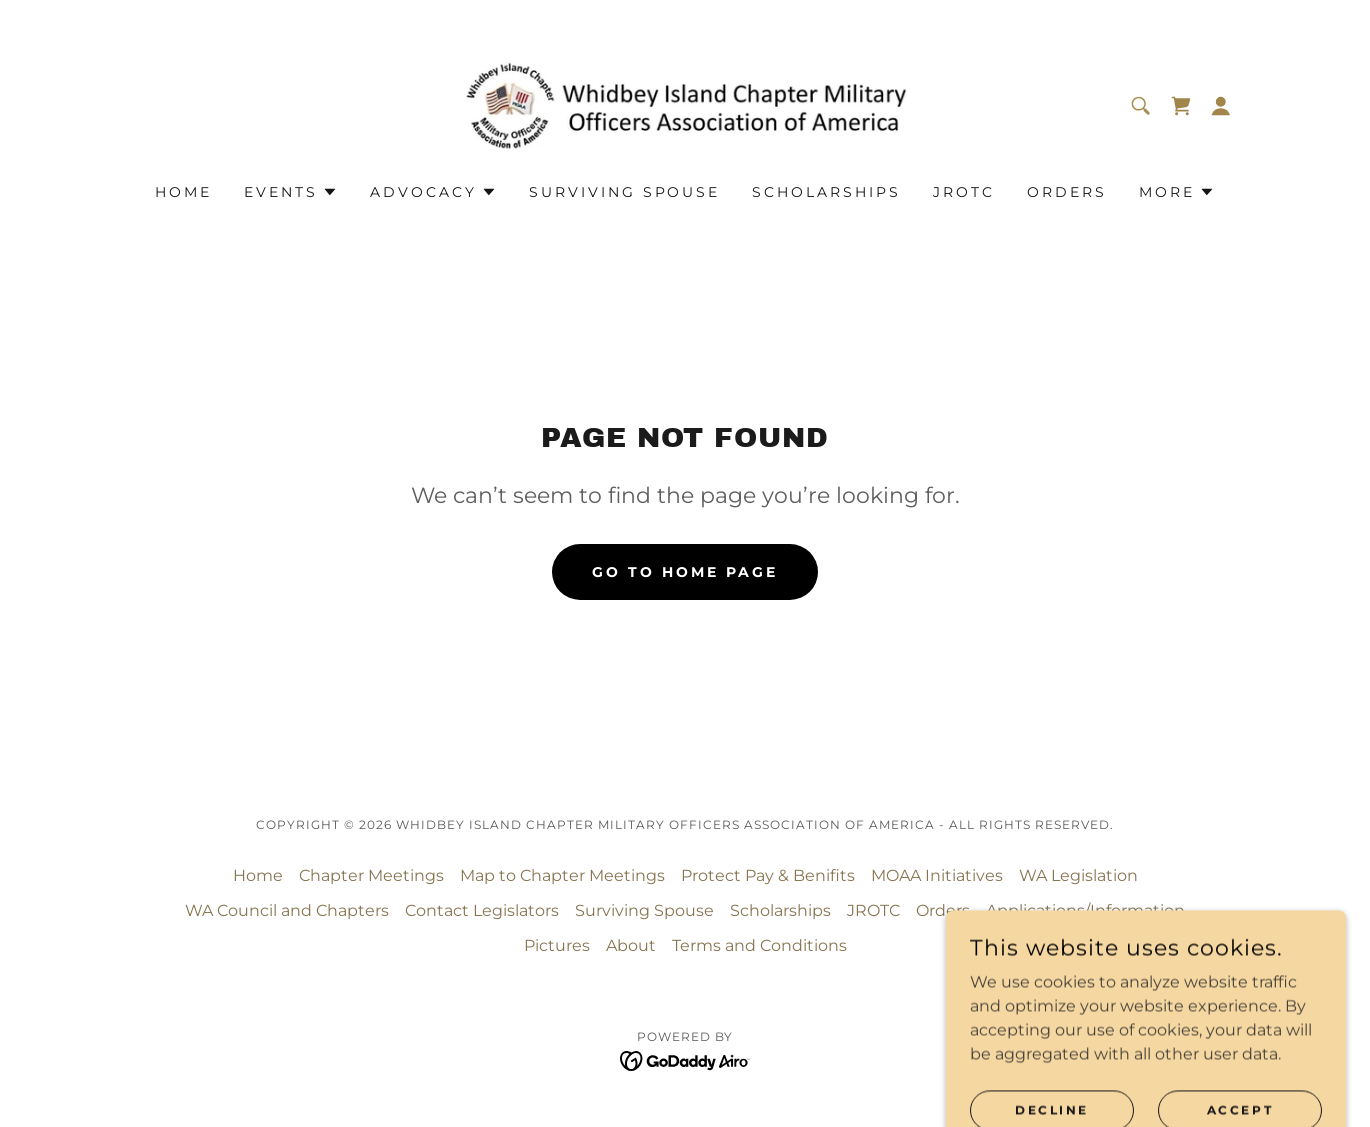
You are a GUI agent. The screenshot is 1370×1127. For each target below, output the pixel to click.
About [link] (631, 945)
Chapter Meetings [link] (371, 875)
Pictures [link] (557, 945)
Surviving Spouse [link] (625, 192)
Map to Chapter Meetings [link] (562, 875)
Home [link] (183, 192)
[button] (1221, 106)
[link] (685, 104)
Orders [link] (1067, 192)
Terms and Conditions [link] (759, 945)
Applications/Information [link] (1085, 910)
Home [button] (258, 875)
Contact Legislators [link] (482, 910)
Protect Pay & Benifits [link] (768, 875)
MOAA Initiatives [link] (937, 875)
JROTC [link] (964, 192)
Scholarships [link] (826, 192)
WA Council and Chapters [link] (287, 910)
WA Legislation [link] (1078, 875)
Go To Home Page (685, 572)
